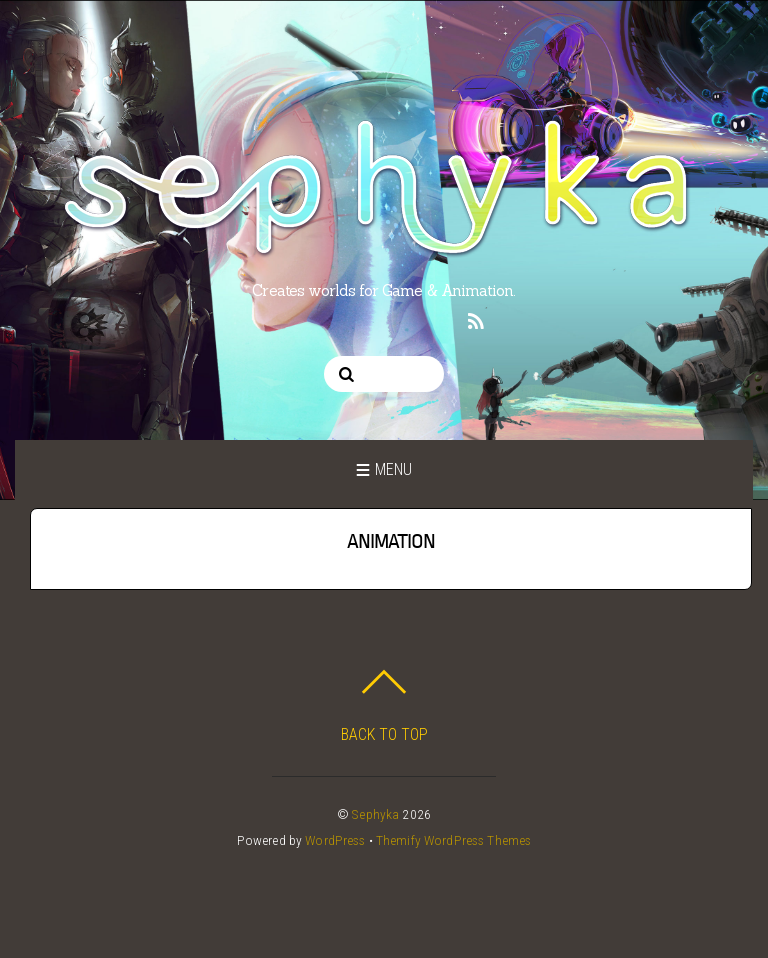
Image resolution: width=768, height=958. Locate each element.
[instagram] (327, 318)
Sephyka (375, 814)
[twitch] (438, 318)
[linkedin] (401, 318)
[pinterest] (364, 318)
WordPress (335, 840)
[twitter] (290, 318)
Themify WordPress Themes (453, 840)
